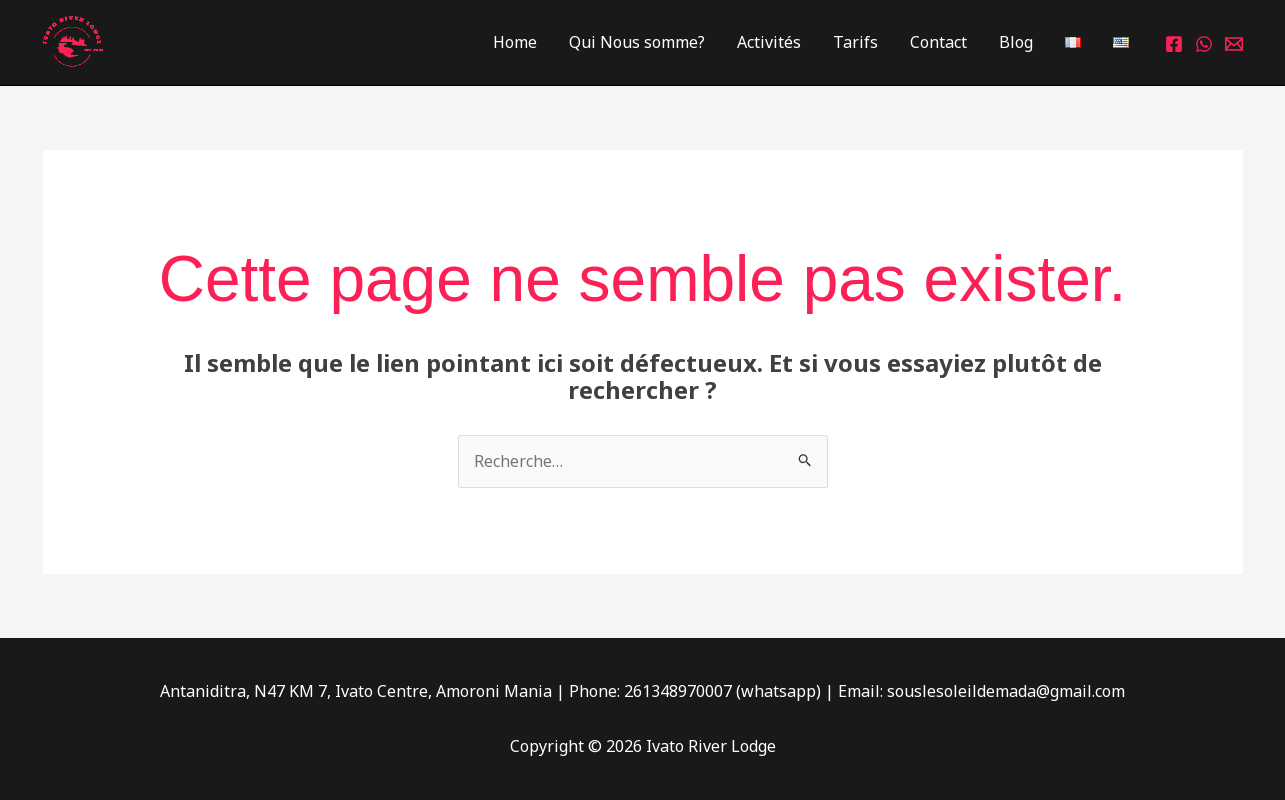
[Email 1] (1234, 44)
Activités (769, 42)
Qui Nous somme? (637, 42)
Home (515, 42)
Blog (1016, 42)
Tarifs (855, 42)
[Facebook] (1174, 44)
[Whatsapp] (1204, 44)
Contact (938, 42)
